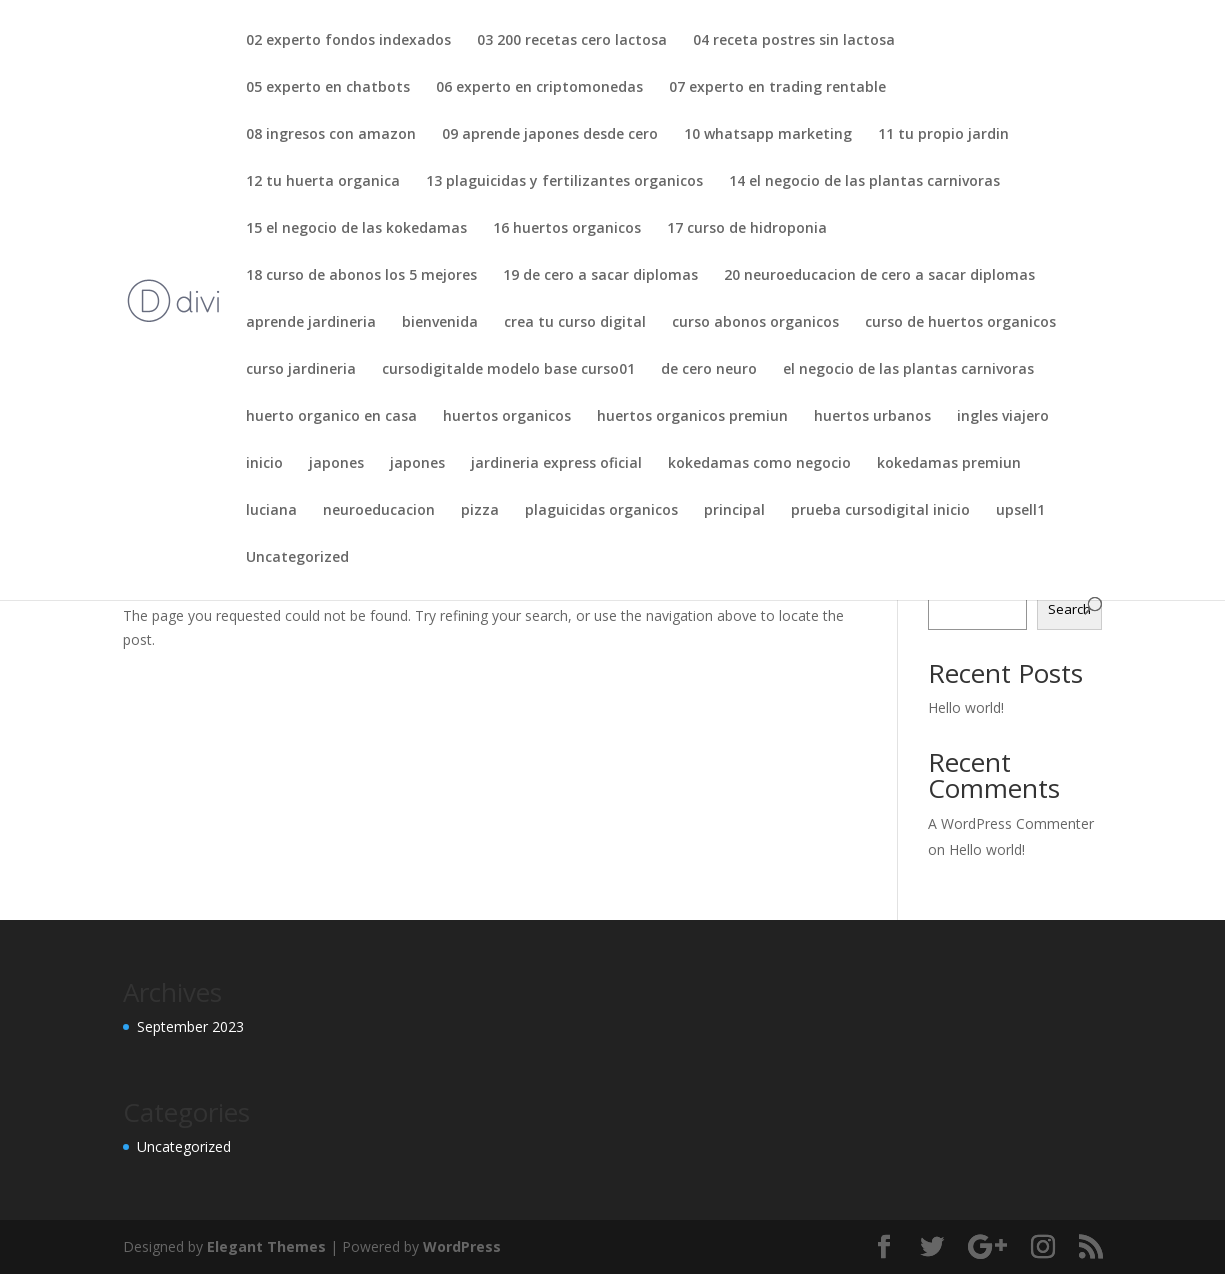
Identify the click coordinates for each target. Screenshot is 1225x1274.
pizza (480, 511)
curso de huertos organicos (960, 323)
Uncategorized (297, 558)
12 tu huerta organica (323, 182)
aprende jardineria (311, 323)
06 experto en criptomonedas (539, 88)
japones (336, 464)
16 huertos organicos (567, 229)
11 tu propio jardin (943, 135)
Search (1069, 609)
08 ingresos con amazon (331, 135)
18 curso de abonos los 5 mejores (361, 276)
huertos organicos (507, 417)
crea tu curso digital (575, 323)
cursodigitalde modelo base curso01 (508, 370)
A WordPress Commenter (1011, 823)
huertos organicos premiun (692, 417)
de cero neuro (709, 370)
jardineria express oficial (556, 464)
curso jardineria (301, 370)
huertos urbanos (872, 417)
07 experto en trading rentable (777, 88)
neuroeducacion (379, 511)
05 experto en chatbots (328, 88)
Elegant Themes (266, 1246)
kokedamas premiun (949, 464)
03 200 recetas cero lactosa (572, 41)
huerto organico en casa (331, 417)
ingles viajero (1003, 417)
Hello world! (966, 707)
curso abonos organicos (755, 323)
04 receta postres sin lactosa (794, 41)
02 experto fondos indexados (348, 41)
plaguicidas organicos (601, 511)
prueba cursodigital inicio (880, 511)
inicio (264, 464)
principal (734, 511)
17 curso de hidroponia (747, 229)
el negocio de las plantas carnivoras (908, 370)
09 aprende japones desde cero (550, 135)
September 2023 (190, 1026)
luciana (271, 511)
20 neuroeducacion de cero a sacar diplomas (879, 276)
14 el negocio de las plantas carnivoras (864, 182)
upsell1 (1020, 511)
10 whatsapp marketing (768, 135)
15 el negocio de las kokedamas (356, 229)
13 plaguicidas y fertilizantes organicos (564, 182)
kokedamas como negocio (759, 464)
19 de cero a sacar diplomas (600, 276)
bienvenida (440, 323)
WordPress (462, 1246)
